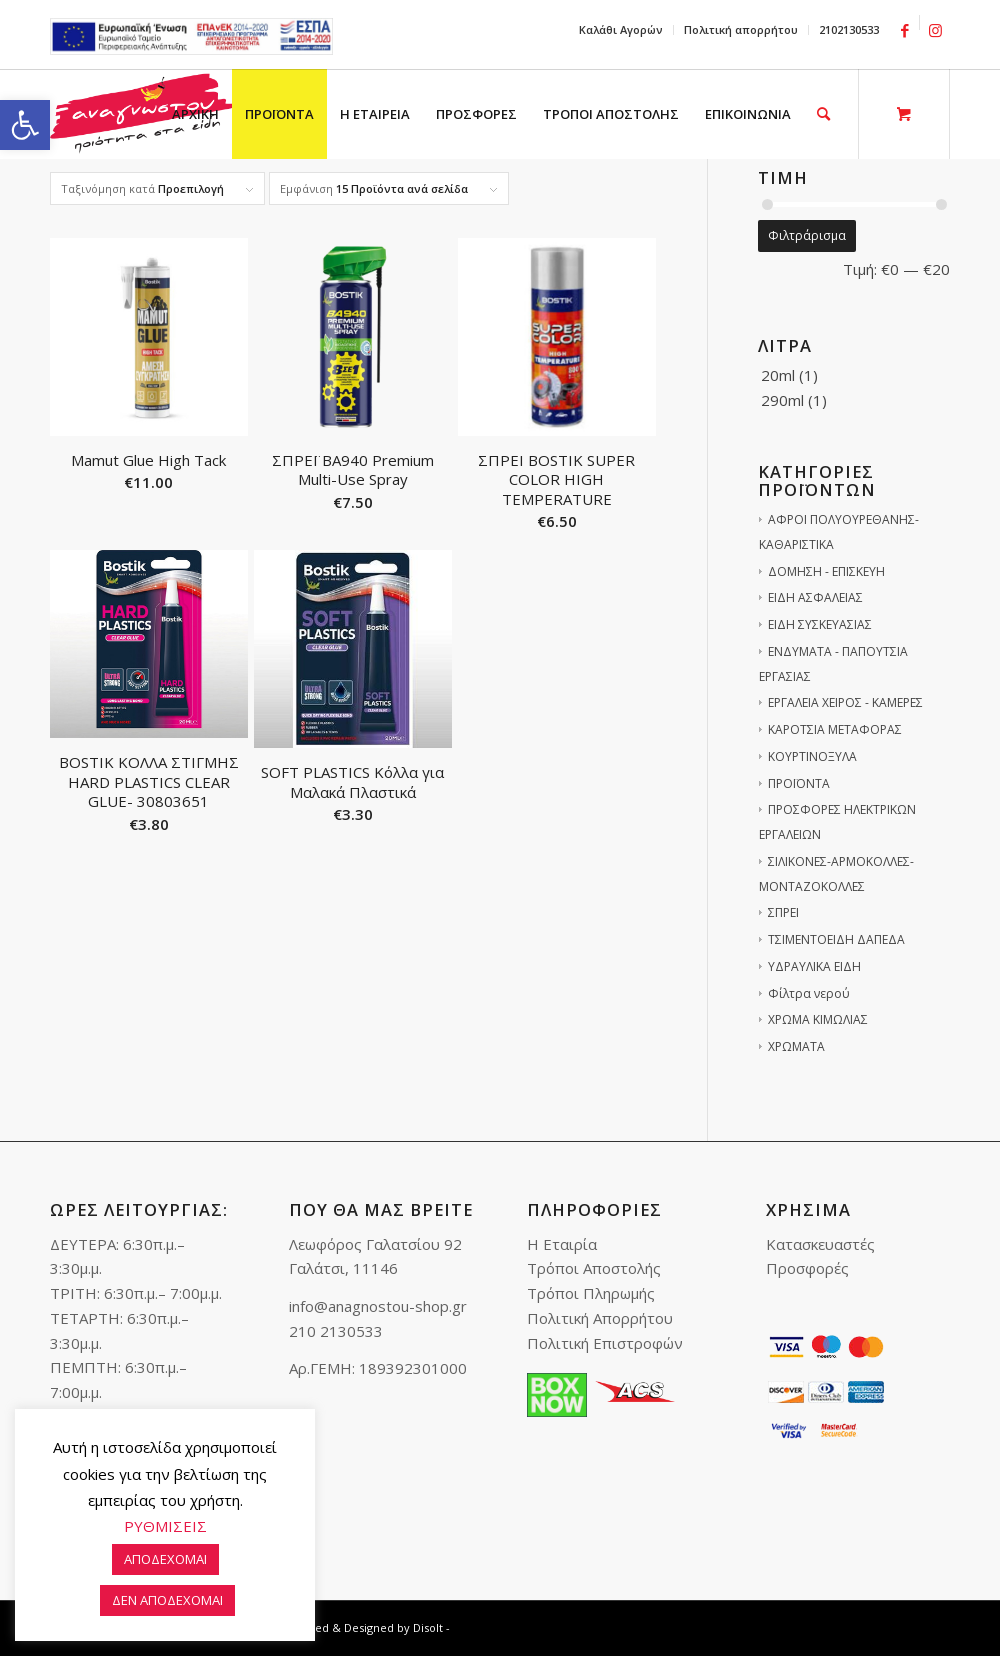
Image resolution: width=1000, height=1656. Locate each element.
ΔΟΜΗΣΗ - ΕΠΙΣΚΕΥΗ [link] (826, 571)
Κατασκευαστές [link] (820, 1244)
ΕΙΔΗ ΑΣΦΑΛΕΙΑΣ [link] (815, 597)
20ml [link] (778, 375)
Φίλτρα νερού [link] (809, 993)
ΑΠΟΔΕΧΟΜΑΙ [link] (165, 1559)
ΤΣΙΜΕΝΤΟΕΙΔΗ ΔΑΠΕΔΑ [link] (836, 939)
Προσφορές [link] (807, 1268)
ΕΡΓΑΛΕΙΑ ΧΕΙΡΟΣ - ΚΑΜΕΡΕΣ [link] (845, 702)
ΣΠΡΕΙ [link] (783, 912)
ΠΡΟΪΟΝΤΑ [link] (799, 783)
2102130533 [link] (849, 29)
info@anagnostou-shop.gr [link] (378, 1306)
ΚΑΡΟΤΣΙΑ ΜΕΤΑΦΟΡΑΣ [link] (835, 729)
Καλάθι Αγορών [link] (621, 29)
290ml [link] (782, 400)
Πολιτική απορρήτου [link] (741, 29)
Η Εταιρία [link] (562, 1244)
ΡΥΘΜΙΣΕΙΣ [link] (165, 1526)
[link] (25, 125)
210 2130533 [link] (336, 1331)
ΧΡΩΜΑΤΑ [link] (796, 1046)
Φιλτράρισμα (807, 235)
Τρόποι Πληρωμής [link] (591, 1293)
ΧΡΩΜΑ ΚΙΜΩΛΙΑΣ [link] (818, 1019)
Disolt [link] (428, 1627)
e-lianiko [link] (191, 36)
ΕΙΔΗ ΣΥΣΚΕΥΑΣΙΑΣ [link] (820, 624)
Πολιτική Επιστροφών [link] (605, 1343)
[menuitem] (621, 30)
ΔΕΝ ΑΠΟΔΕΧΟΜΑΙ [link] (167, 1600)
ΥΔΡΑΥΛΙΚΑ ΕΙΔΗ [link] (814, 966)
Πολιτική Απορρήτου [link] (600, 1318)
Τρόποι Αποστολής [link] (594, 1268)
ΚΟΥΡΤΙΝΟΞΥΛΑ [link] (812, 756)
